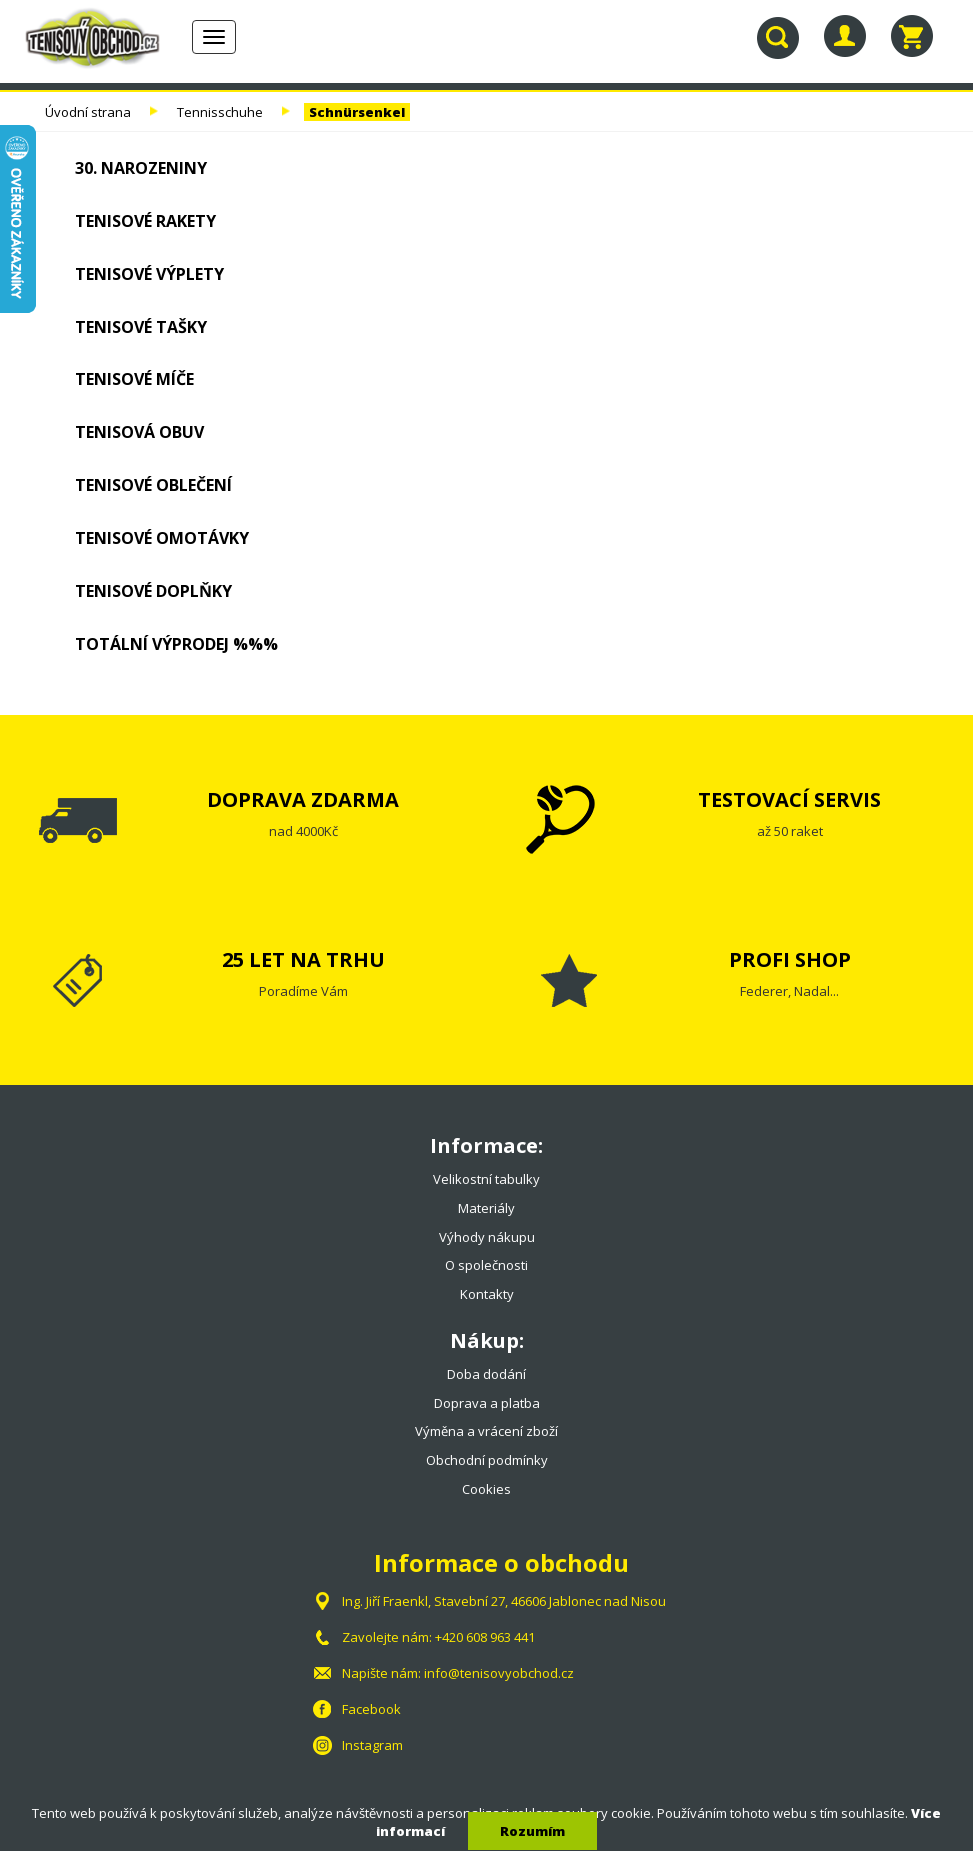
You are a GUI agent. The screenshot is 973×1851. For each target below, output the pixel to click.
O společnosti (486, 1265)
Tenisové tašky (141, 327)
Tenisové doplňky (153, 591)
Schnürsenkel (357, 112)
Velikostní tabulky (486, 1179)
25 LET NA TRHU (303, 959)
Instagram (372, 1745)
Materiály (486, 1208)
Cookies (486, 1489)
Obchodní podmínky (487, 1460)
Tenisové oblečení (153, 485)
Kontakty (487, 1294)
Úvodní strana (88, 112)
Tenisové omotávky (162, 538)
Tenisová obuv (139, 432)
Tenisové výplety (149, 274)
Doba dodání (486, 1374)
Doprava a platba (487, 1403)
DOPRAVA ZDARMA (303, 799)
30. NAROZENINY (141, 168)
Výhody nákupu (487, 1237)
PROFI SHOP (790, 959)
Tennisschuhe (220, 112)
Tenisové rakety (145, 221)
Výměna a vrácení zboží (486, 1431)
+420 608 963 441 (485, 1637)
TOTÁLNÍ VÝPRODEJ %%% (176, 644)
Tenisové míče (134, 379)
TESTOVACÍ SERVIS (789, 799)
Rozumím (532, 1831)
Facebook (371, 1709)
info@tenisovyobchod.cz (499, 1673)
